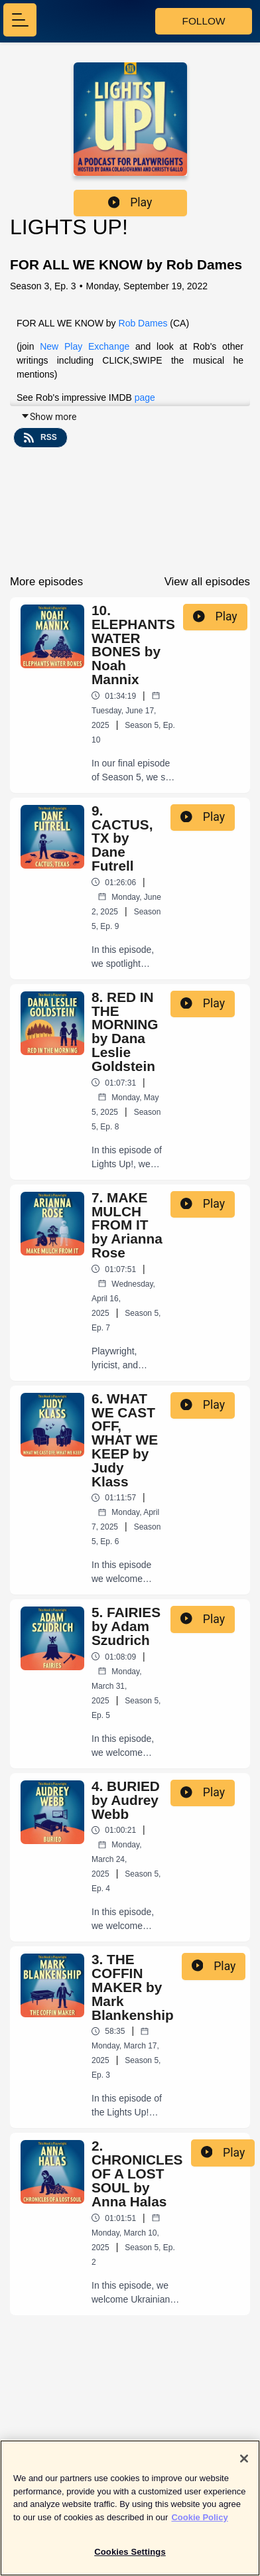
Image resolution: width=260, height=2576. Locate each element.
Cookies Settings (130, 2558)
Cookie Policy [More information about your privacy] (199, 2523)
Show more (48, 416)
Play (130, 202)
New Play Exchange (87, 346)
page (145, 397)
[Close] (244, 2463)
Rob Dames (143, 323)
